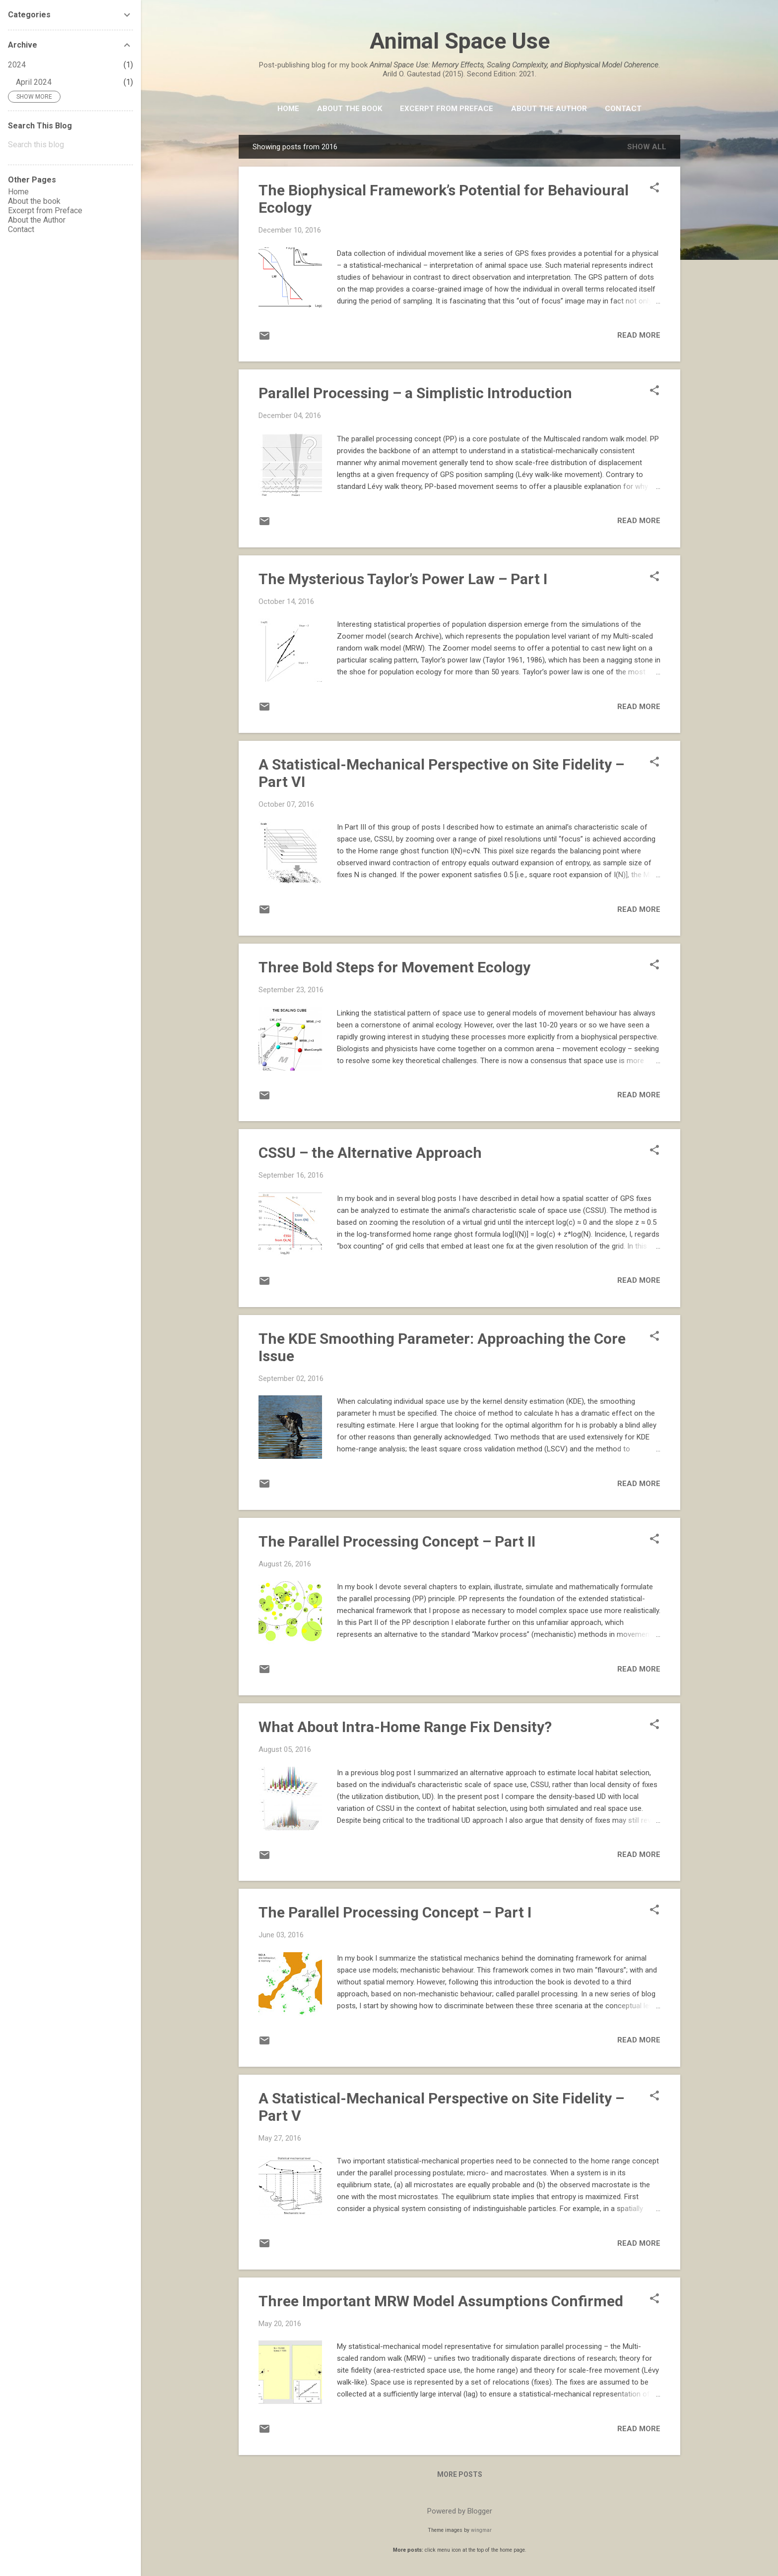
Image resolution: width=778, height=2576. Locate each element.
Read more (638, 335)
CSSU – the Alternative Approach (370, 1152)
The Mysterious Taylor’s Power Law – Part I (403, 579)
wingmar (481, 2530)
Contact (623, 108)
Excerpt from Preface (446, 108)
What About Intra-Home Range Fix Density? (405, 1727)
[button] (654, 188)
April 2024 (34, 82)
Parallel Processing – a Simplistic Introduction (415, 393)
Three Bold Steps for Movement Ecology (394, 967)
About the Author (549, 108)
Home (18, 191)
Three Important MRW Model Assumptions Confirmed (441, 2301)
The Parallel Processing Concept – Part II (397, 1541)
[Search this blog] (70, 145)
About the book (349, 108)
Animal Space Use (460, 41)
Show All (646, 146)
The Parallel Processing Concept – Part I (395, 1912)
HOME (288, 108)
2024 (17, 64)
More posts (459, 2474)
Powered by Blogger (459, 2511)
